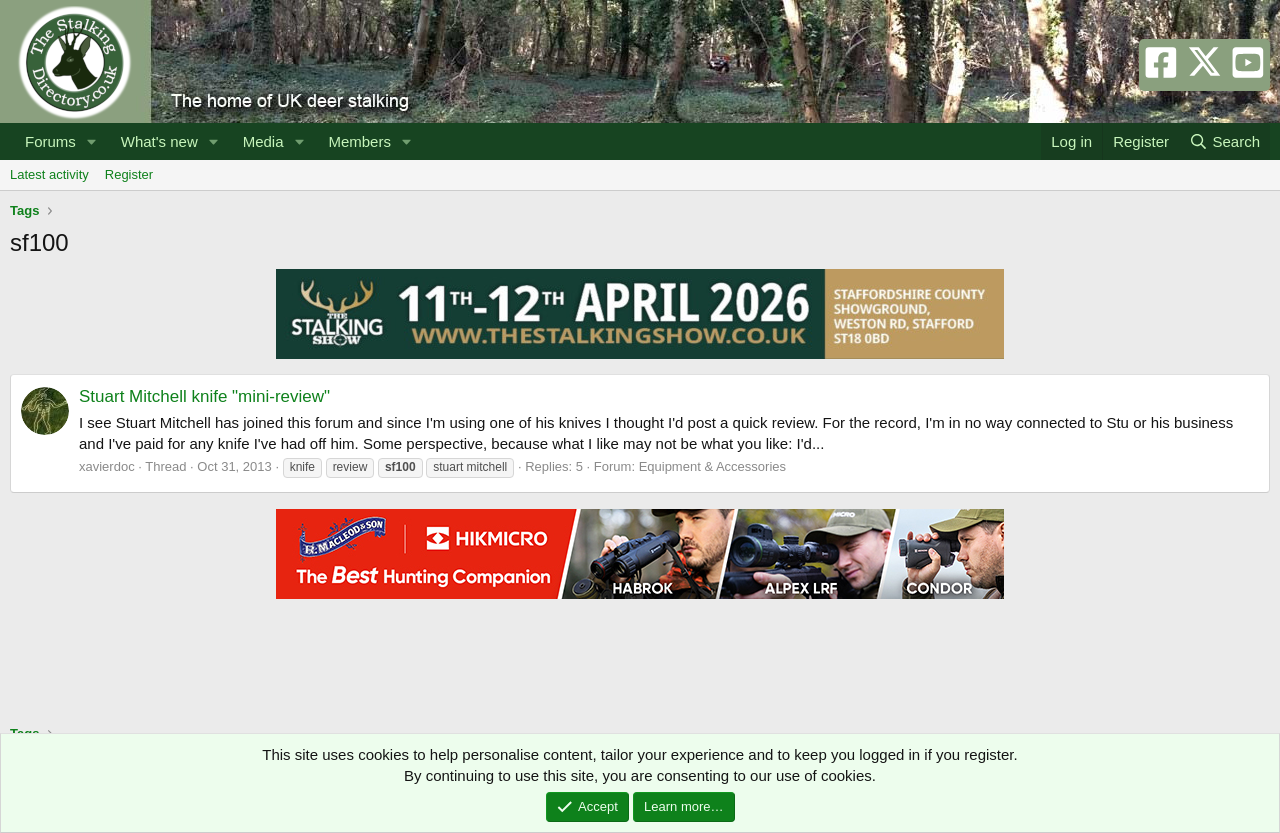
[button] (92, 141)
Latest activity (49, 174)
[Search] (1224, 141)
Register (129, 174)
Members (359, 141)
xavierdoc (107, 466)
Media (263, 141)
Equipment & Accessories (712, 466)
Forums (50, 141)
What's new (159, 141)
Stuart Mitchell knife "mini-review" (204, 396)
